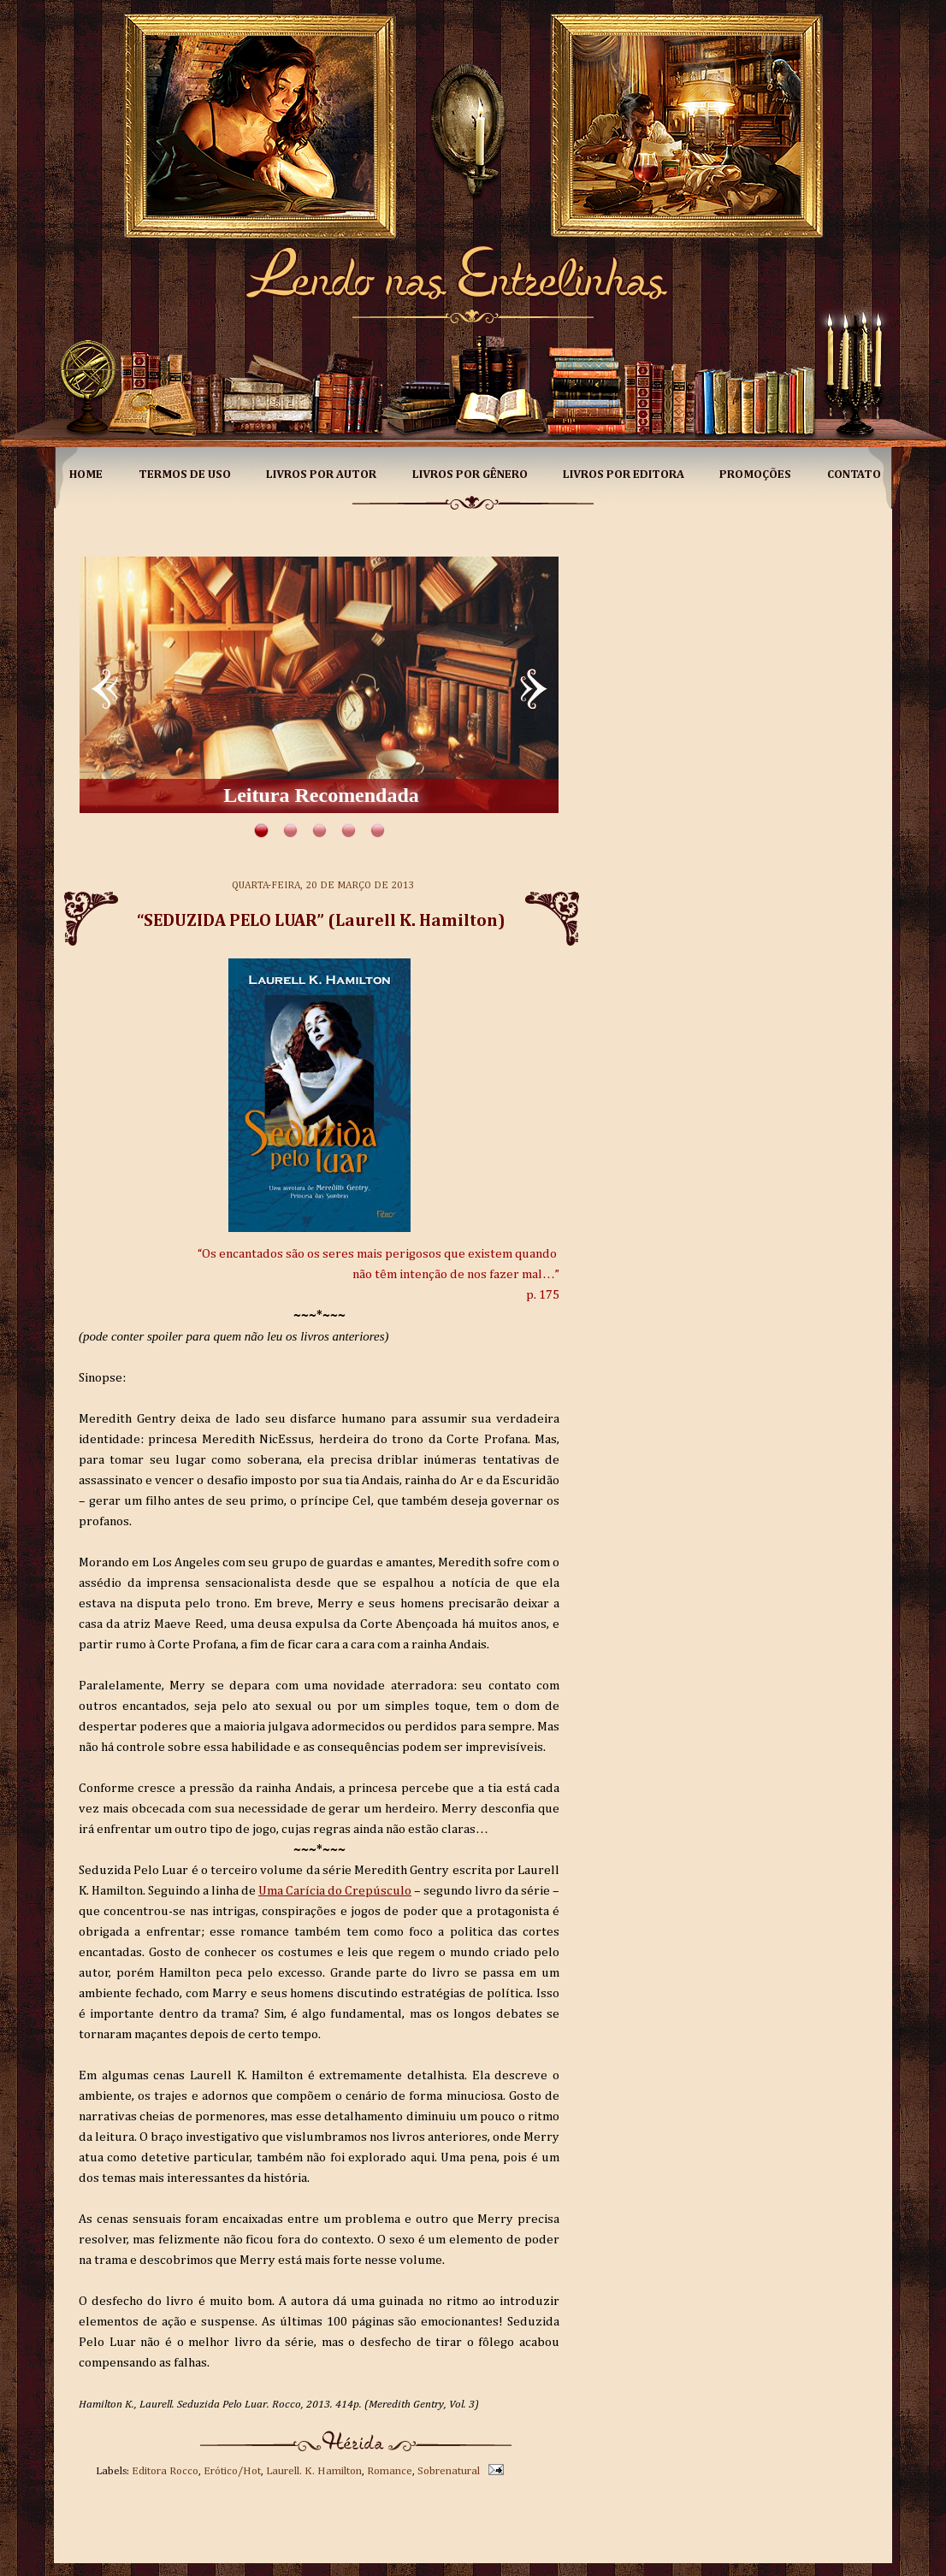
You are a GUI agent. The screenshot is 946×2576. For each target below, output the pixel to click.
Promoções (755, 474)
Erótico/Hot (232, 2471)
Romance (389, 2471)
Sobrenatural (448, 2471)
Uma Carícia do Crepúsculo (334, 1890)
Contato (854, 474)
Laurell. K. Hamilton (314, 2471)
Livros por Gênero (470, 474)
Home (86, 474)
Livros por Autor (321, 474)
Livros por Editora (623, 474)
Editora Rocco (165, 2471)
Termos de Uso (185, 474)
